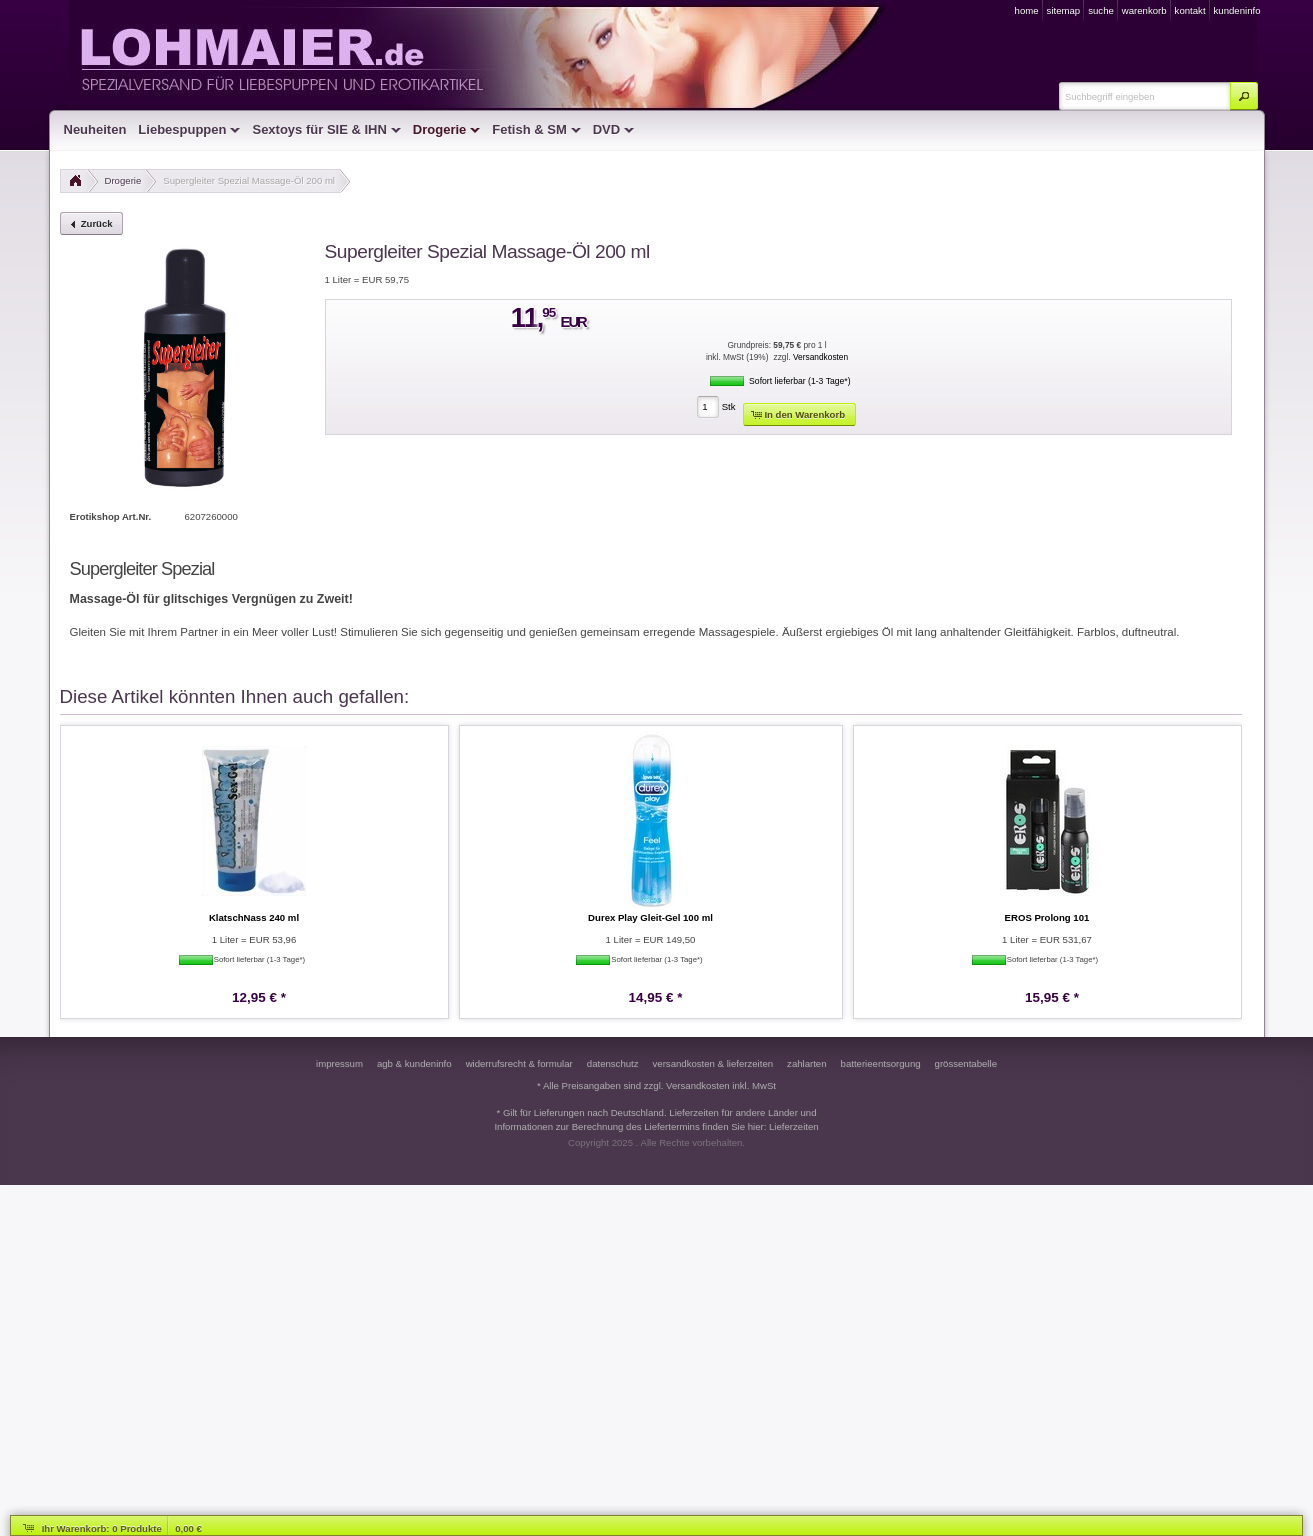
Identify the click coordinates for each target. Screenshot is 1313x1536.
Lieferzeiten (794, 1126)
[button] (1244, 96)
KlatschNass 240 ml (254, 917)
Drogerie (123, 180)
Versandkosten (820, 357)
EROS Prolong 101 (1047, 917)
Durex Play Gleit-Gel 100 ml (650, 917)
